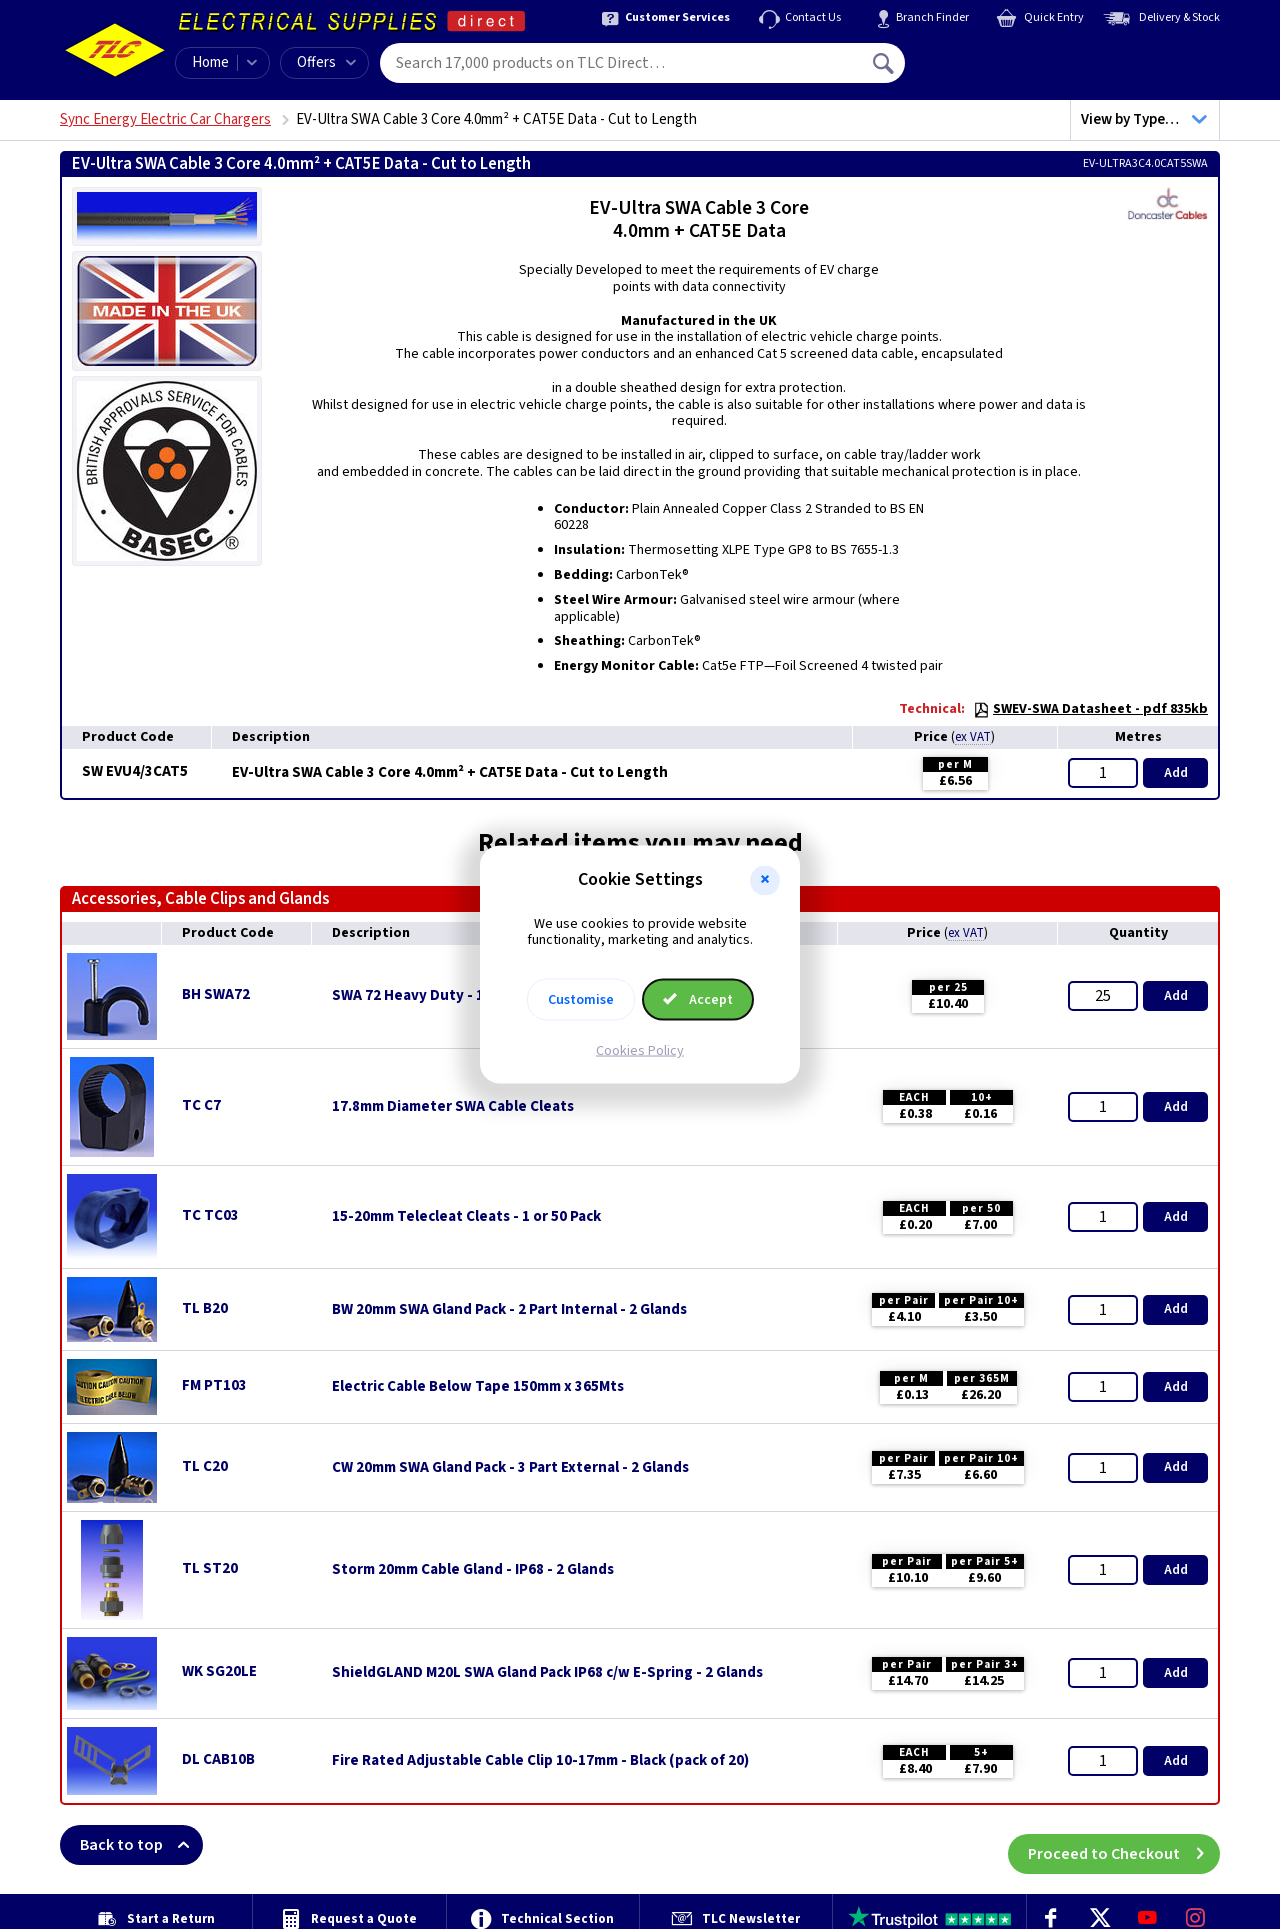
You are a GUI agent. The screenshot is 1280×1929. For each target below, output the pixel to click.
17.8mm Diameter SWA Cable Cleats (453, 1107)
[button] (765, 880)
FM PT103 (214, 1385)
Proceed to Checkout (1124, 1845)
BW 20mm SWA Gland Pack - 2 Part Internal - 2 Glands (509, 1310)
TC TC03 (210, 1215)
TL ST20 (210, 1568)
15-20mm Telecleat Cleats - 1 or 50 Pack (466, 1217)
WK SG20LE (219, 1671)
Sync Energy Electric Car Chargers (165, 119)
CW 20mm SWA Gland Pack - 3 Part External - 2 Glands (510, 1468)
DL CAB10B (218, 1759)
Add (1176, 773)
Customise (581, 1000)
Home (210, 62)
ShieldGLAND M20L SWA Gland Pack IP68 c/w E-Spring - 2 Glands (547, 1673)
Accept (698, 1000)
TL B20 (205, 1308)
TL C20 (205, 1466)
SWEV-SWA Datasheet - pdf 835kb (1090, 709)
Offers (326, 62)
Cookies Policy (640, 1051)
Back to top (141, 1845)
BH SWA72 (216, 994)
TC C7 (201, 1105)
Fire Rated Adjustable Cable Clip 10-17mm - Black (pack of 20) (540, 1761)
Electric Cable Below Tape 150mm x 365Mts (478, 1387)
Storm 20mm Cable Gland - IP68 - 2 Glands (473, 1570)
